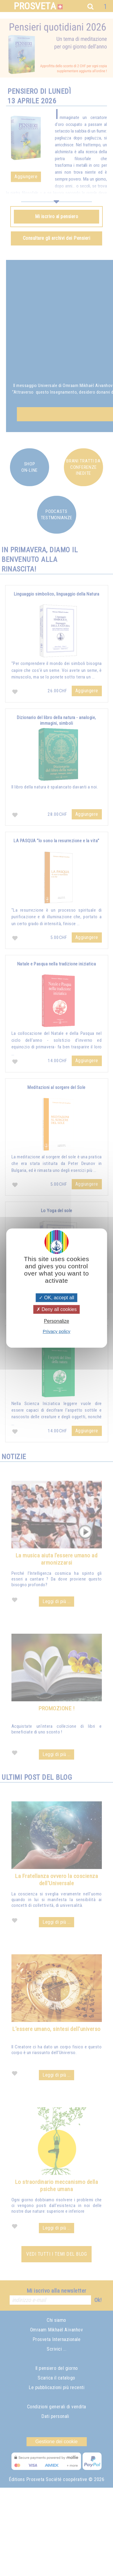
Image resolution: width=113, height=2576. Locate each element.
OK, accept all (56, 1297)
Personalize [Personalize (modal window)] (56, 1321)
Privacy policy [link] (57, 1331)
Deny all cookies (56, 1309)
